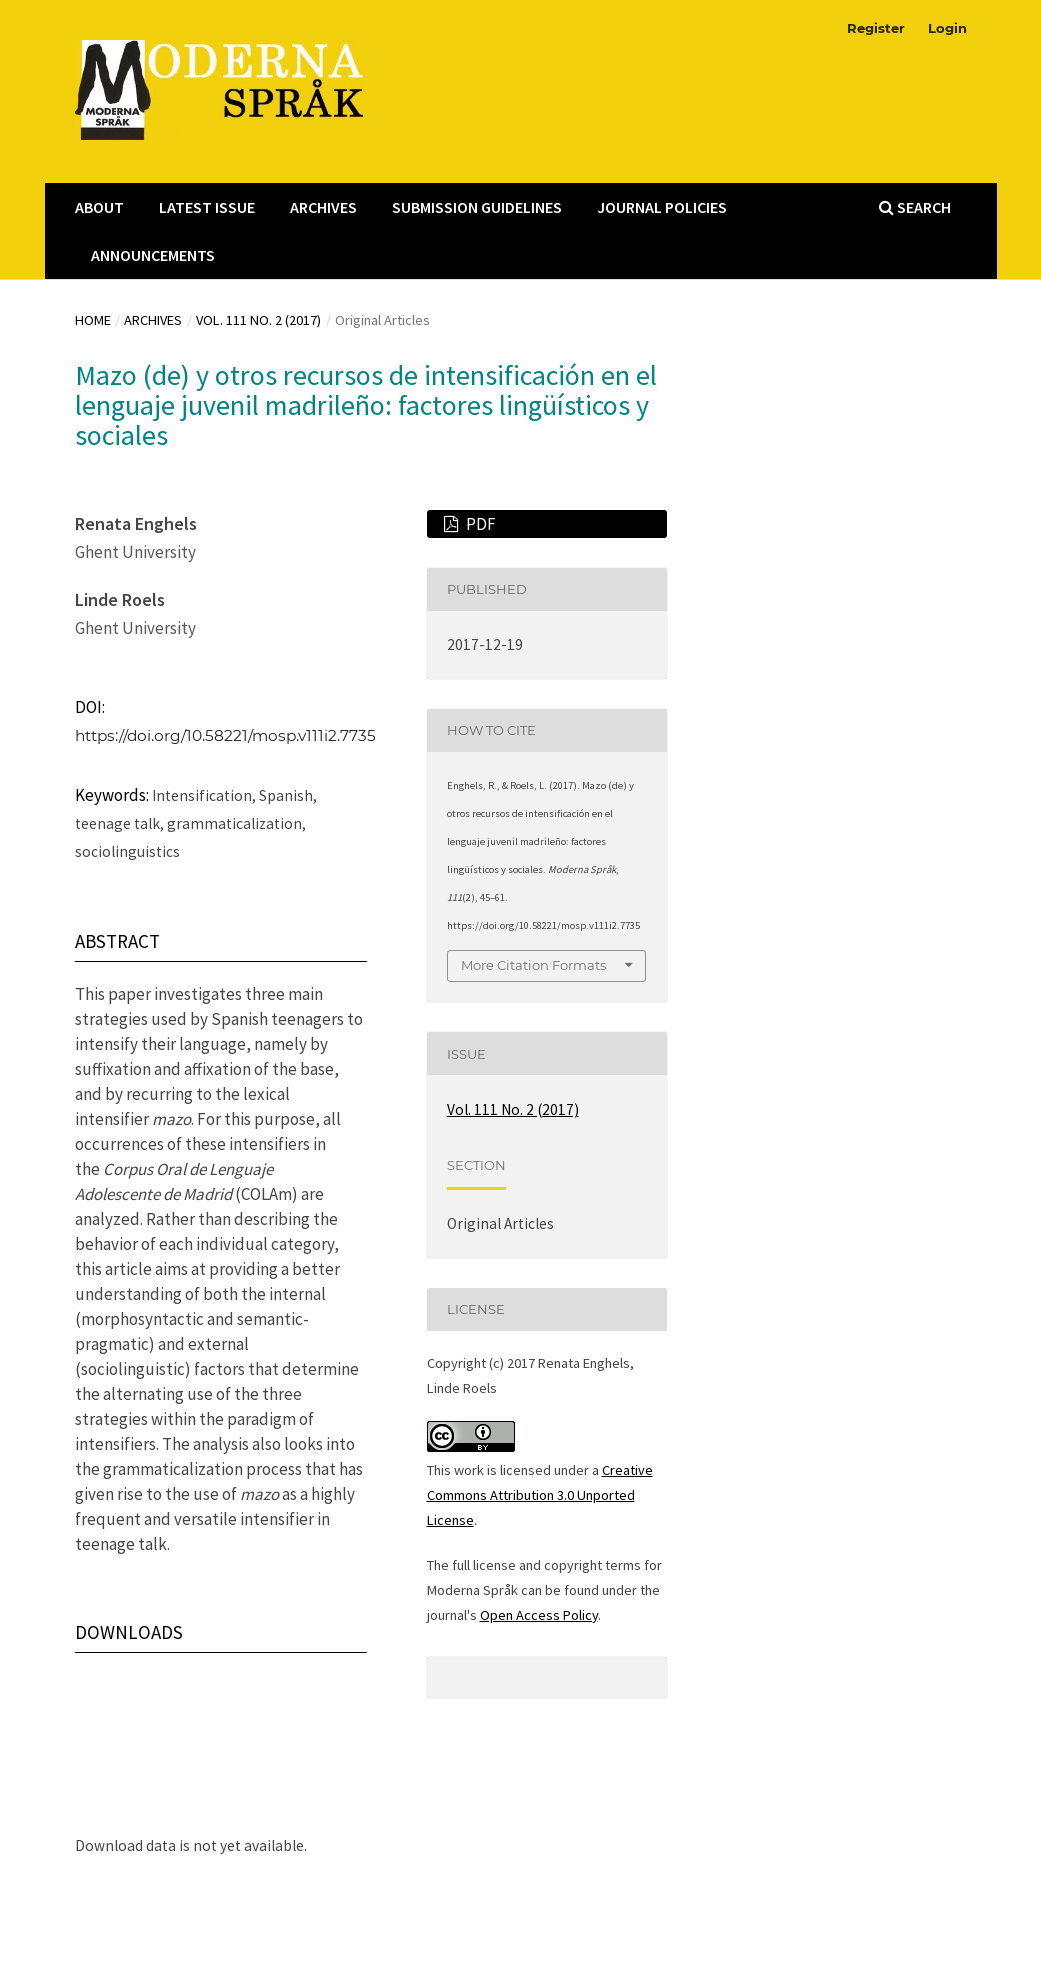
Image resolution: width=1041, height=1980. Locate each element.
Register (876, 28)
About (99, 207)
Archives (323, 207)
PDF (479, 524)
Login (947, 28)
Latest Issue (207, 207)
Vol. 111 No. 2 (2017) (258, 320)
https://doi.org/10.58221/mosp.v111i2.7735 (225, 735)
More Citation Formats (533, 965)
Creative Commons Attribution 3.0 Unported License (540, 1495)
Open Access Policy (539, 1615)
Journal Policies (662, 207)
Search (915, 207)
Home (93, 320)
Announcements (153, 255)
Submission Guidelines (477, 207)
